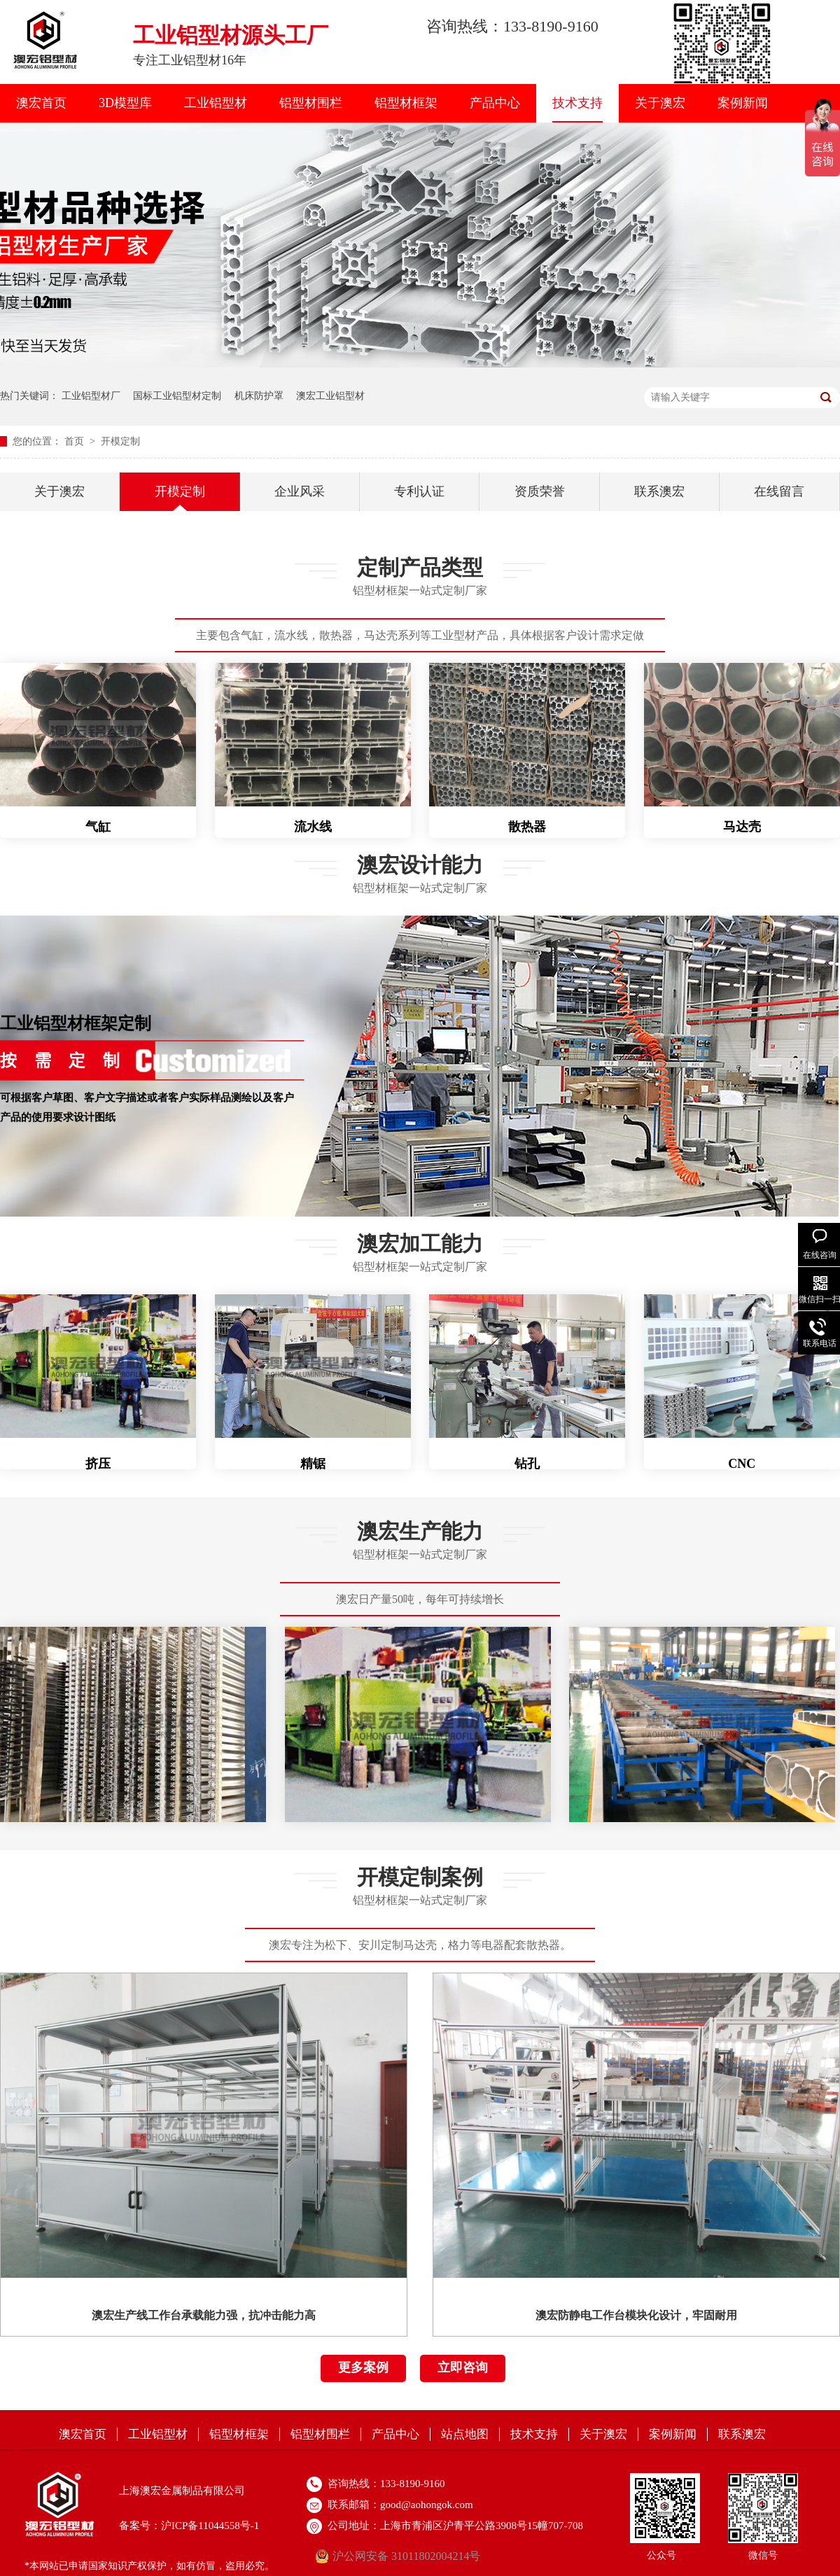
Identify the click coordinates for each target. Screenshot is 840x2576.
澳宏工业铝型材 (330, 396)
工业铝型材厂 (91, 396)
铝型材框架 (406, 103)
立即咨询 (463, 2367)
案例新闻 (743, 103)
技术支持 (577, 103)
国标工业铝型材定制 (177, 396)
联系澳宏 (659, 491)
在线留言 (779, 491)
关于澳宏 (660, 103)
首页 (75, 441)
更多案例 (363, 2367)
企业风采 (299, 491)
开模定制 (120, 441)
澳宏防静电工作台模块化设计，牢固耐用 (636, 2315)
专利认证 (419, 491)
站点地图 (465, 2434)
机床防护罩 (259, 396)
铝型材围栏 (310, 103)
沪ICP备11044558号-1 (210, 2525)
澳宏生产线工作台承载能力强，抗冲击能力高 (204, 2315)
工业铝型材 (215, 103)
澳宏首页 (41, 103)
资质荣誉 (539, 491)
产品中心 (495, 103)
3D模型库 (125, 103)
